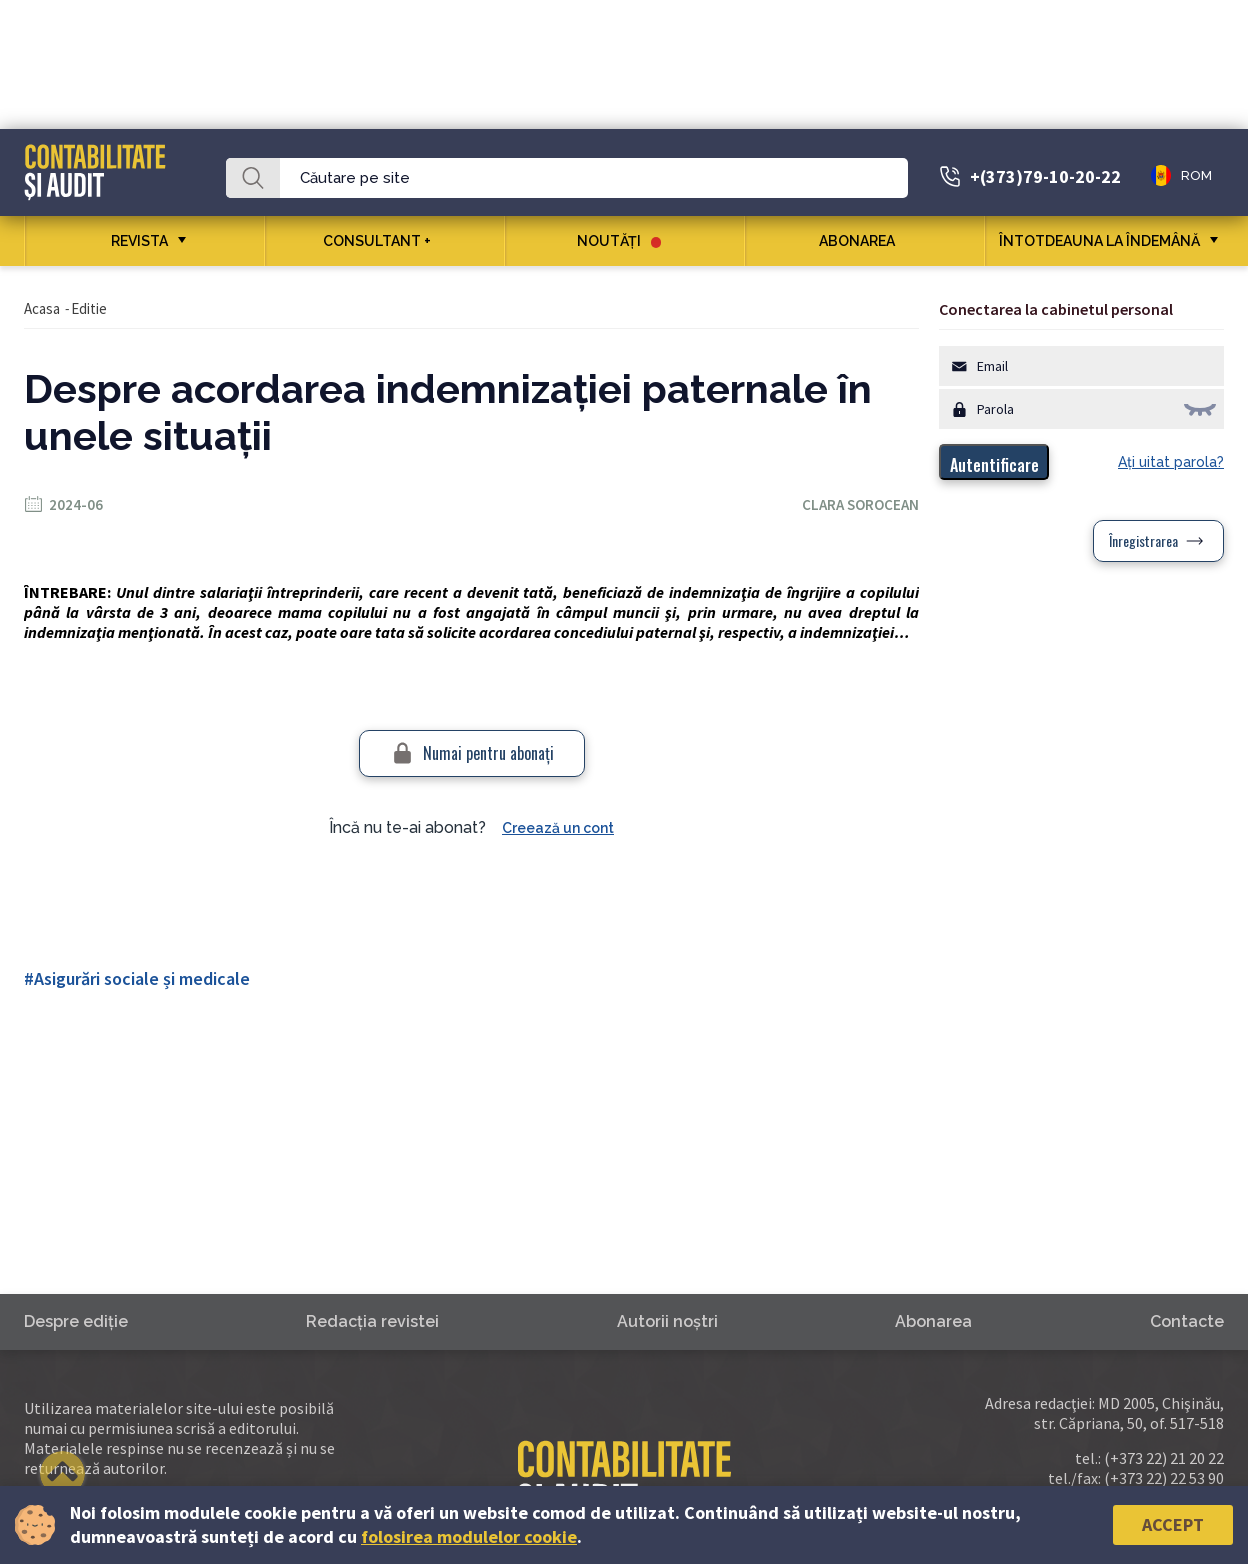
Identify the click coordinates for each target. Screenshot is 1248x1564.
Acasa (42, 308)
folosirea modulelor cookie (469, 1536)
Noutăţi (619, 241)
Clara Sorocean (860, 504)
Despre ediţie (76, 1321)
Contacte (1187, 1321)
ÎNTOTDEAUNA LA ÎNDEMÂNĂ (1099, 241)
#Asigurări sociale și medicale (137, 978)
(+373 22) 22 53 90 (1164, 1478)
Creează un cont (558, 828)
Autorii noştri (667, 1321)
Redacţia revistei (372, 1321)
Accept (1173, 1524)
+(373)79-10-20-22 (1045, 176)
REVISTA (139, 241)
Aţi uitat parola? (1171, 462)
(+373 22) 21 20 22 (1164, 1458)
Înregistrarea (1143, 540)
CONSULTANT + (384, 241)
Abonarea (864, 241)
